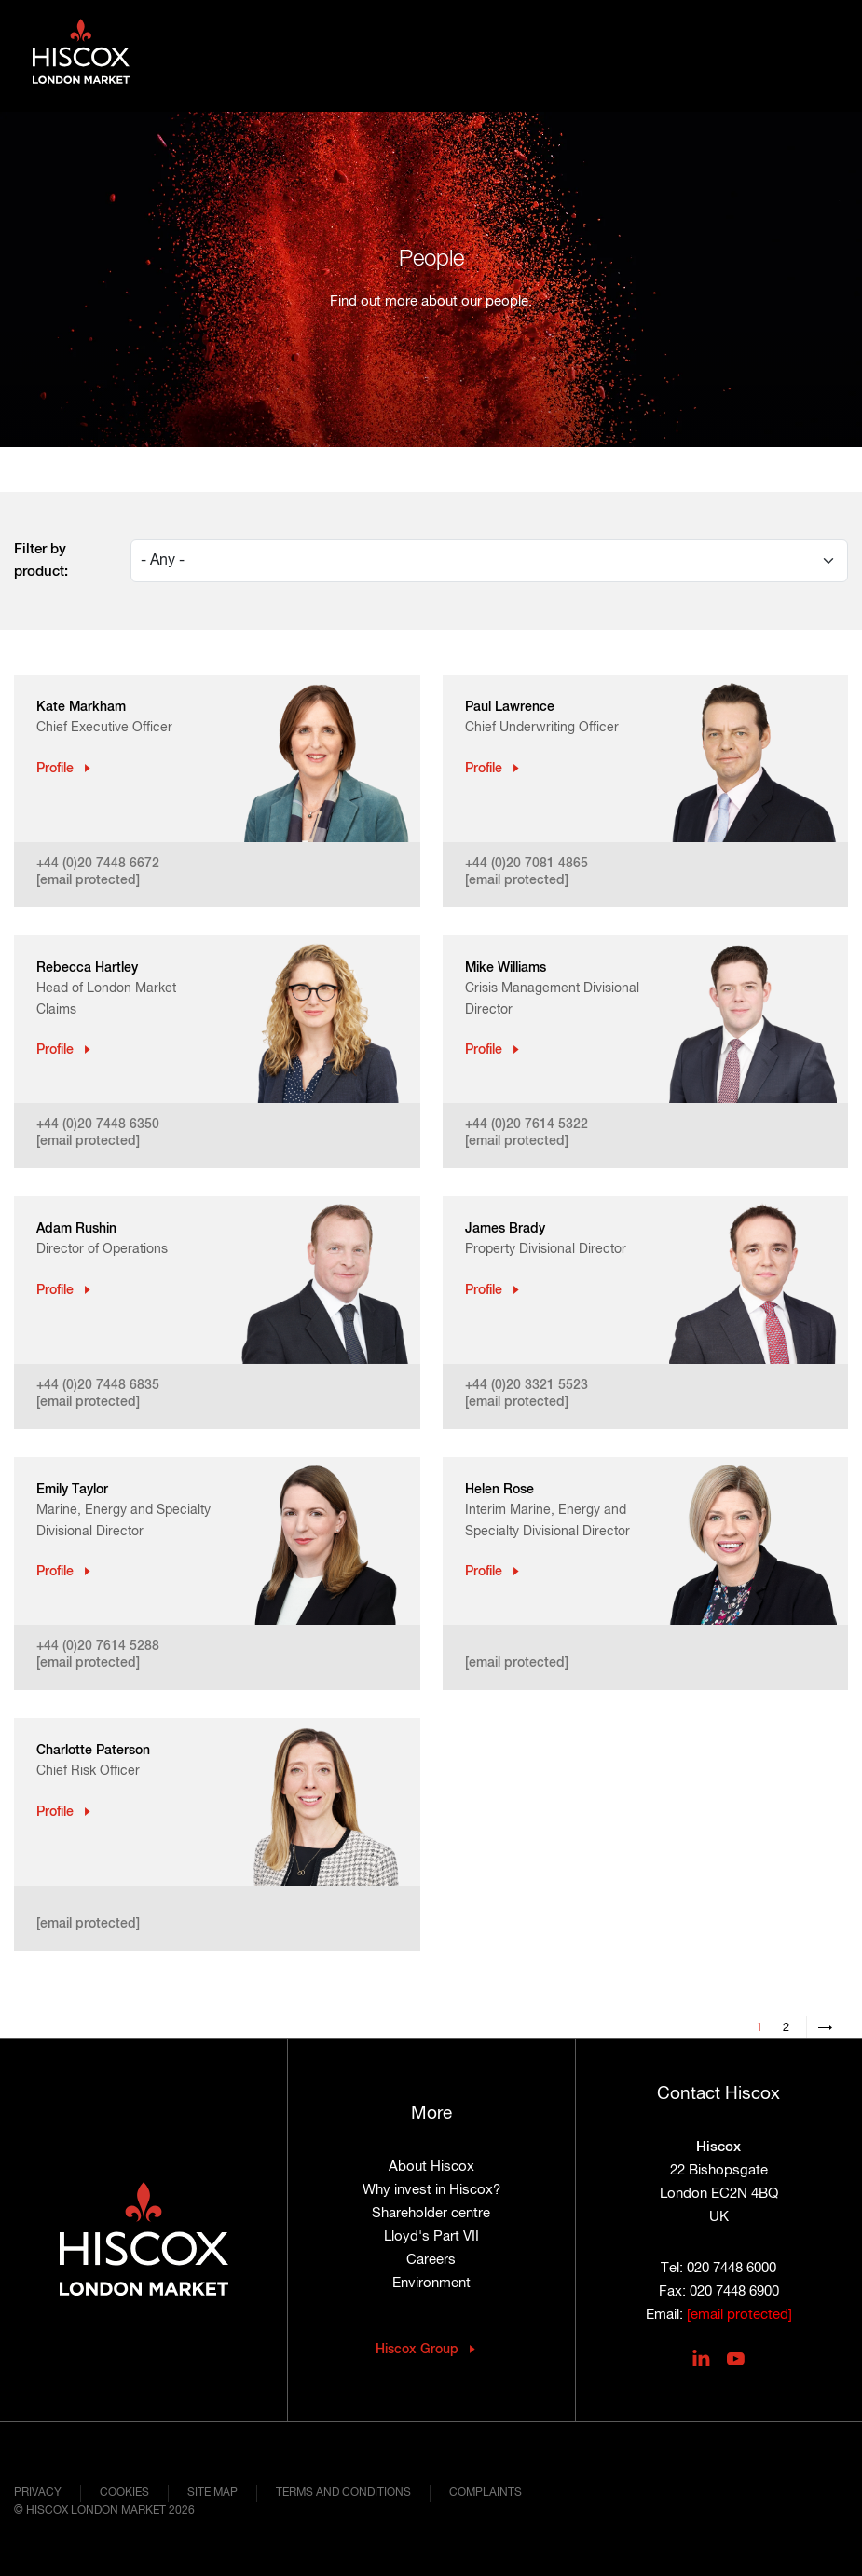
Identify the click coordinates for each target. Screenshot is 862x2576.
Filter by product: (41, 560)
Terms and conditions (343, 2493)
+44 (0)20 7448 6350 (97, 1124)
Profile (55, 768)
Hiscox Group (417, 2349)
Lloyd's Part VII (431, 2236)
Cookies (124, 2493)
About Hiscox (431, 2167)
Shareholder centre (431, 2213)
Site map (212, 2493)
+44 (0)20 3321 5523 (526, 1385)
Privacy (38, 2493)
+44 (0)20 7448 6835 (97, 1385)
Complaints (485, 2493)
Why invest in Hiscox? (431, 2190)
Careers (431, 2260)
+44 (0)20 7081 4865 (526, 863)
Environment (431, 2283)
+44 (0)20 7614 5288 (97, 1646)
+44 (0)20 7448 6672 (97, 863)
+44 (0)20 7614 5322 (526, 1124)
